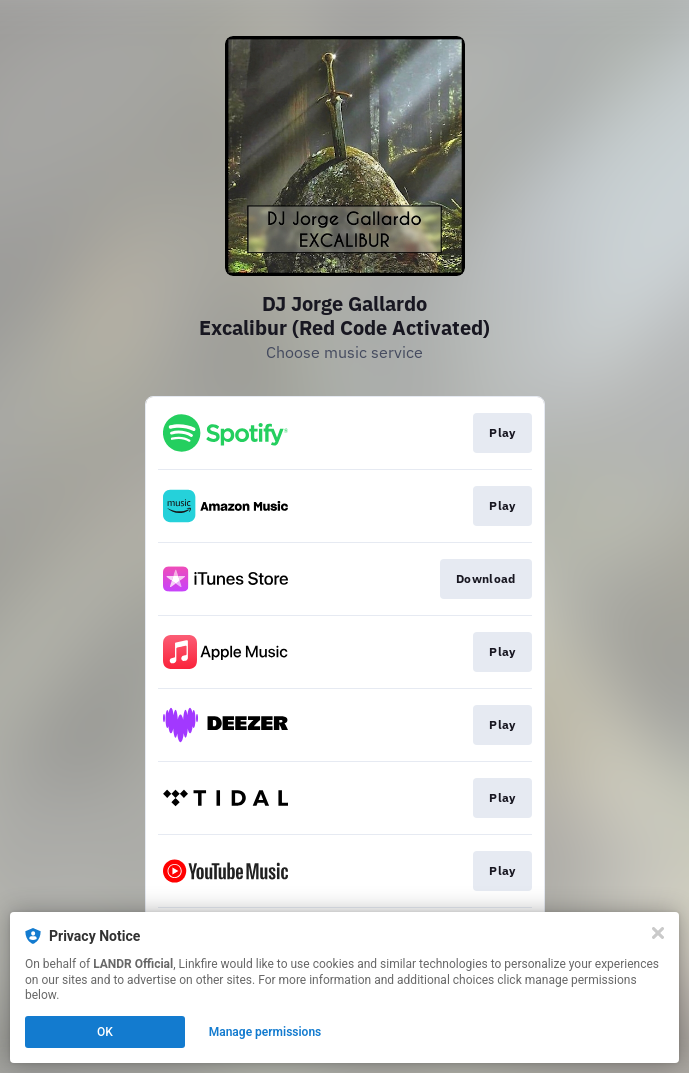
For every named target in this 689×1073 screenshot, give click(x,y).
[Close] (658, 933)
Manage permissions (265, 1032)
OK (105, 1032)
